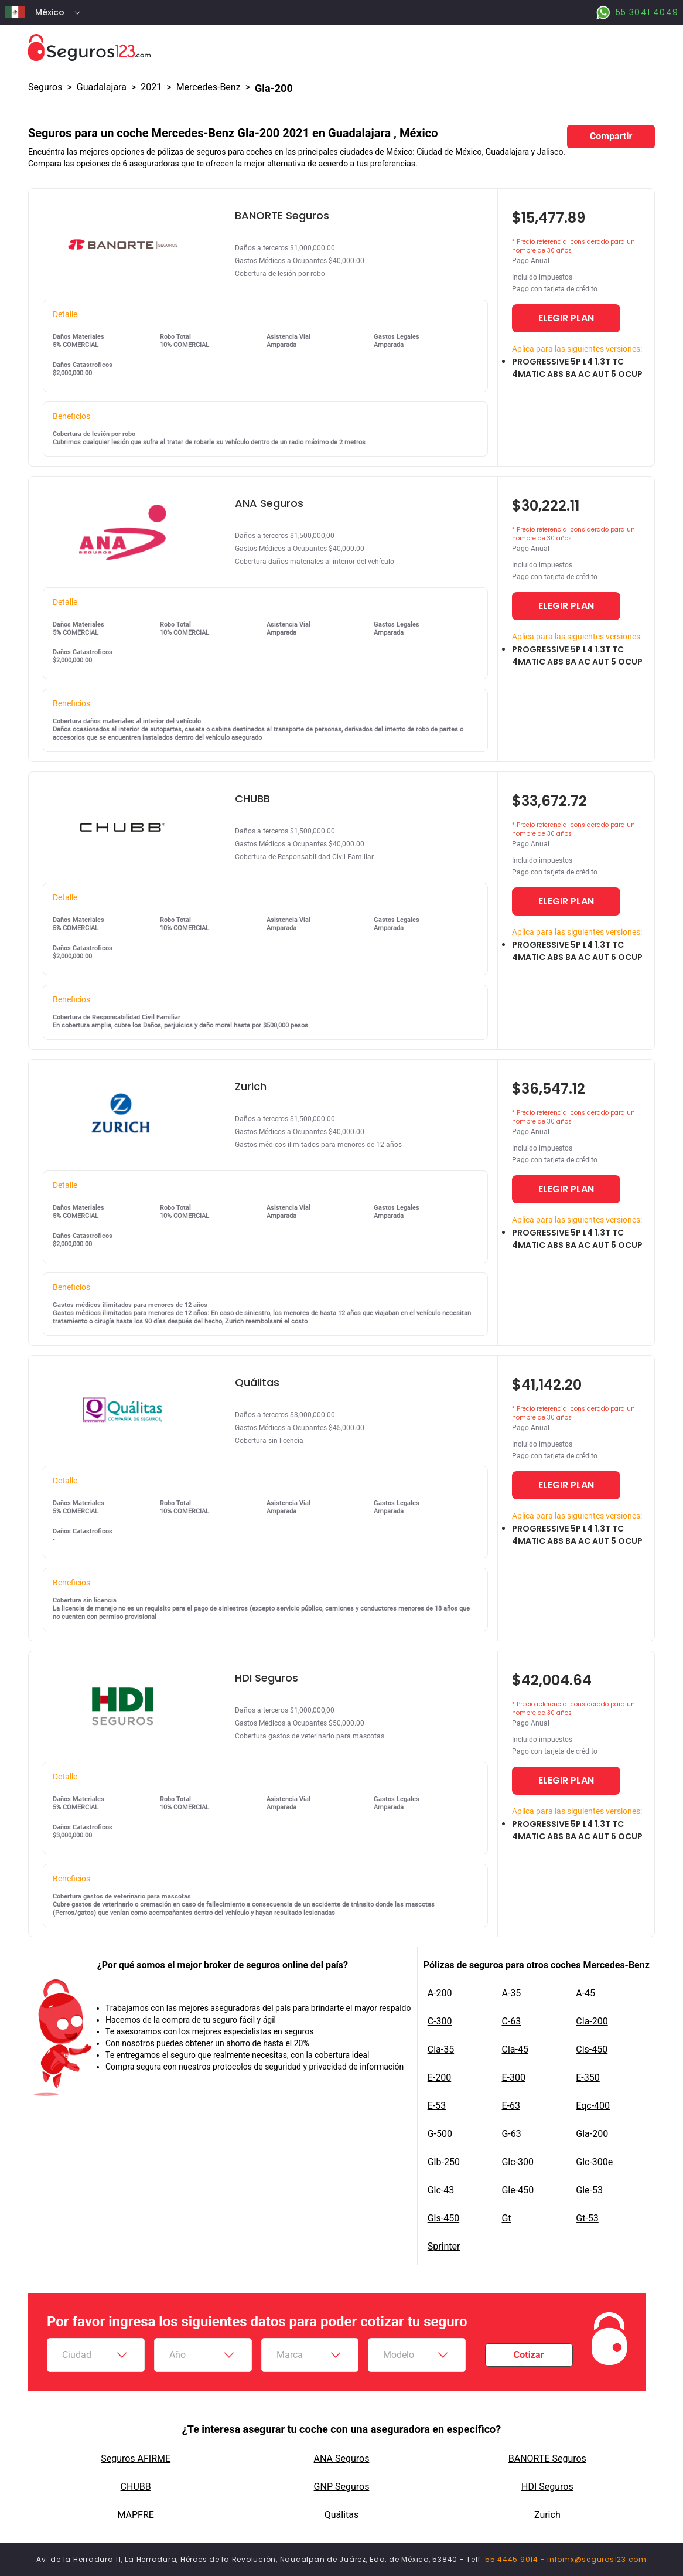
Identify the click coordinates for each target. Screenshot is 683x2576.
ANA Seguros (342, 2458)
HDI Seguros (547, 2486)
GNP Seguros (342, 2486)
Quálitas (342, 2514)
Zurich (547, 2514)
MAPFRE (135, 2514)
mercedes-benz (208, 87)
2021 (151, 87)
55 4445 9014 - (516, 2559)
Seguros (45, 87)
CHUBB (136, 2486)
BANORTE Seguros (547, 2458)
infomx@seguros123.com (597, 2559)
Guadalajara (102, 87)
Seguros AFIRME (135, 2458)
